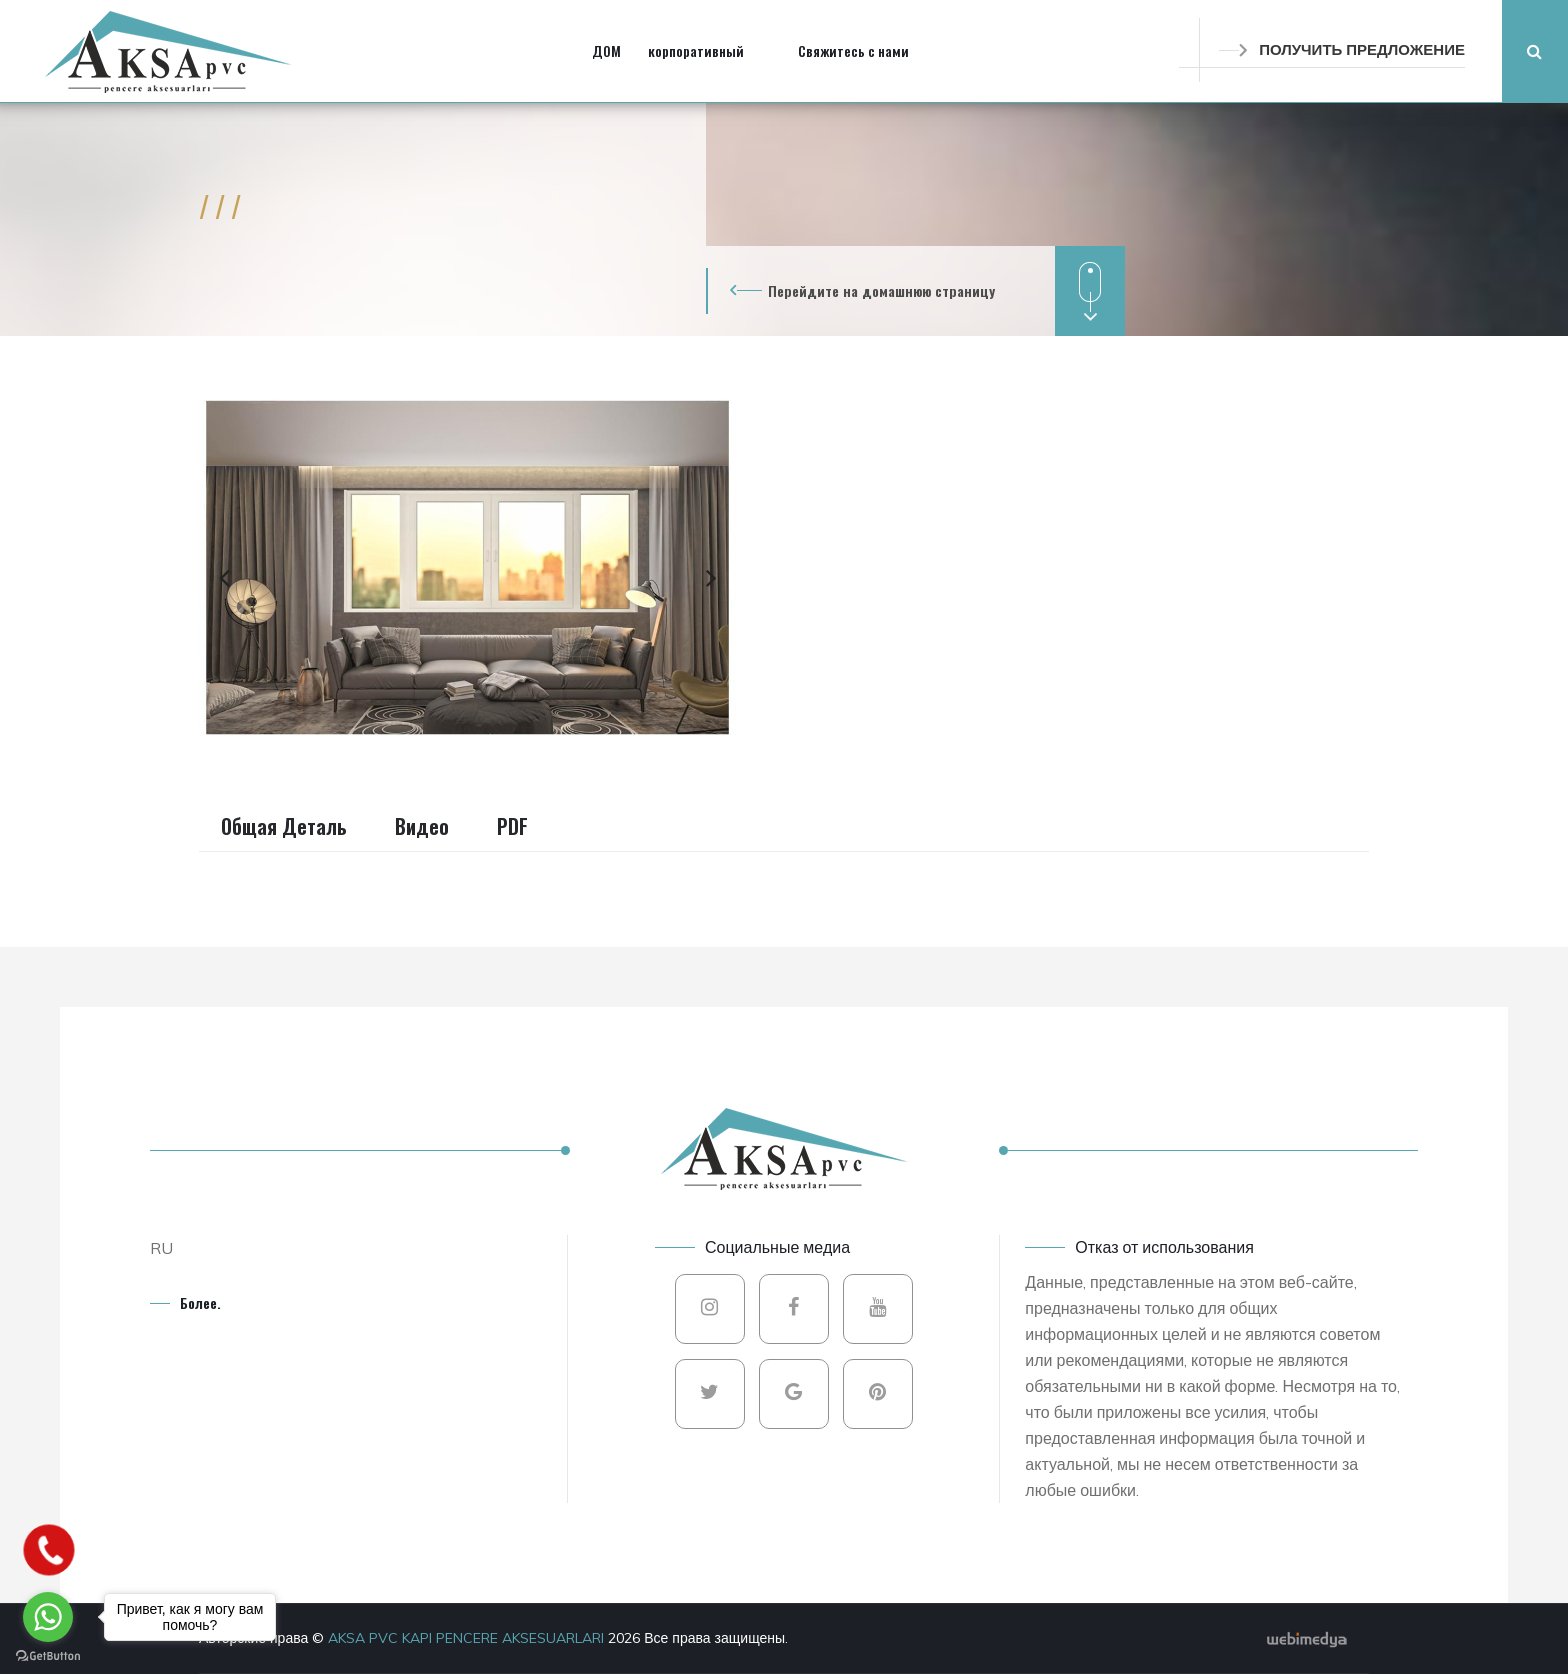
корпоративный (696, 50)
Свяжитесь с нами (853, 50)
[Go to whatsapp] (48, 1617)
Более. (200, 1302)
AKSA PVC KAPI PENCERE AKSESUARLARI (468, 1638)
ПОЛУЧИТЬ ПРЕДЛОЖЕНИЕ (1342, 49)
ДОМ (606, 50)
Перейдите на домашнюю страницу (881, 290)
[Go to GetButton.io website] (48, 1655)
